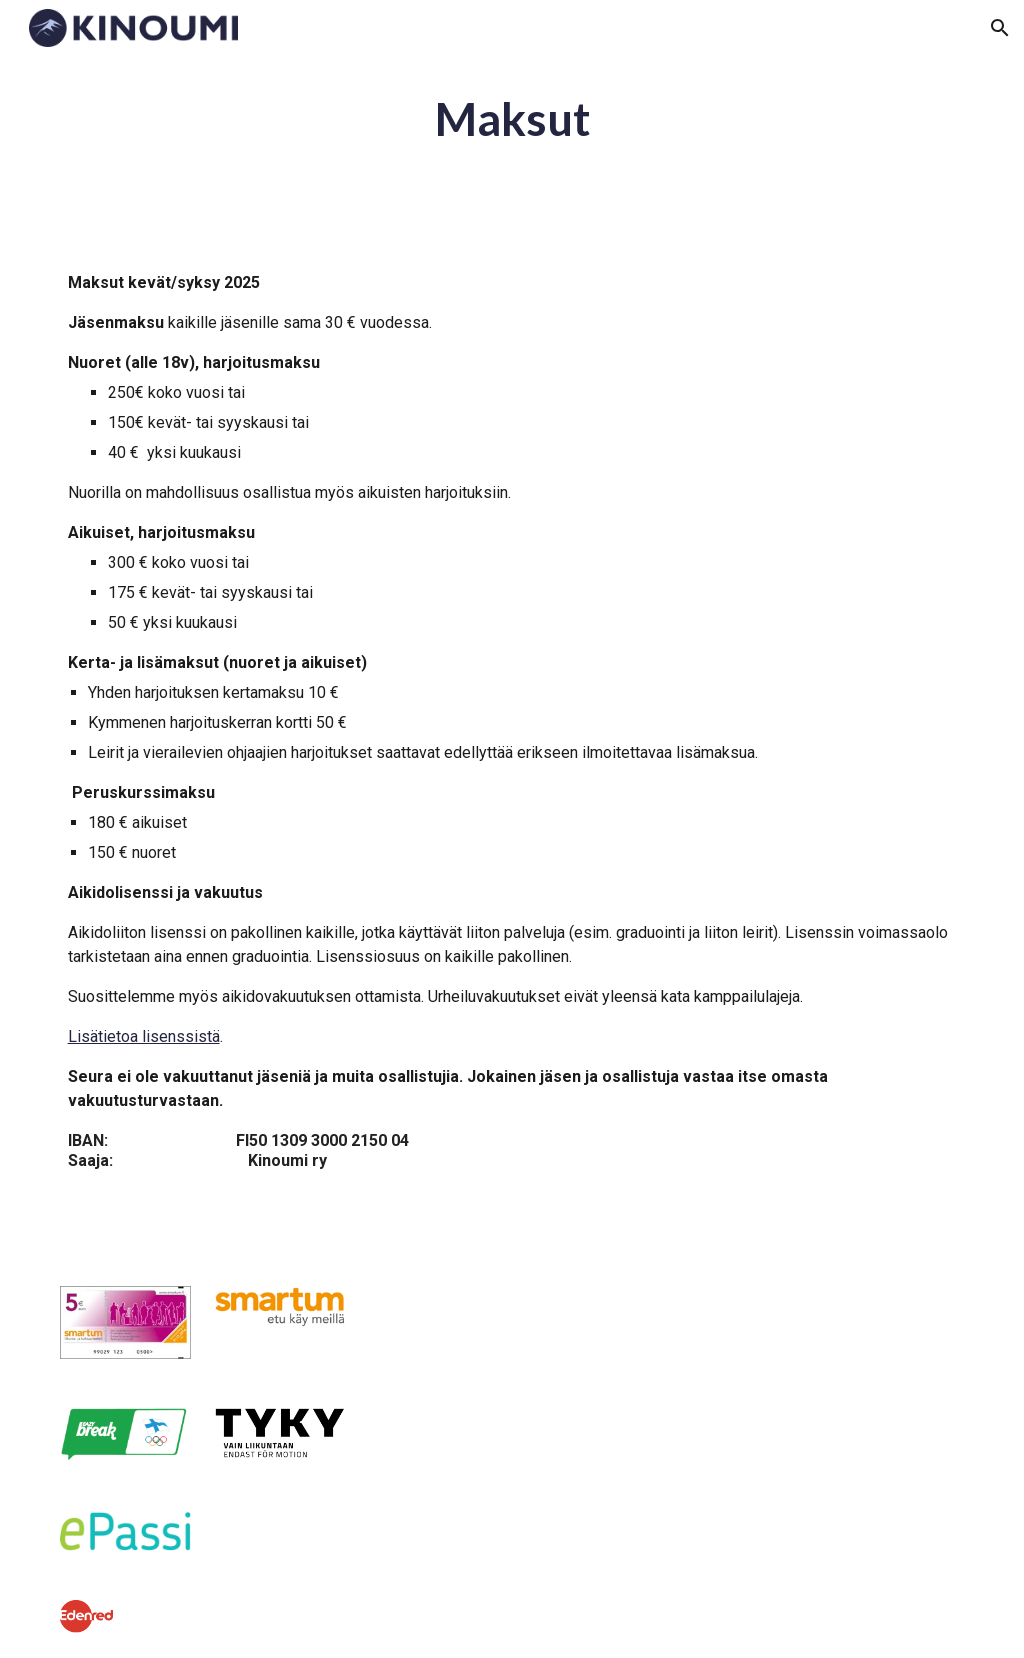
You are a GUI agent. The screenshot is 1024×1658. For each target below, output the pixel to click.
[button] (1000, 28)
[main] (512, 119)
